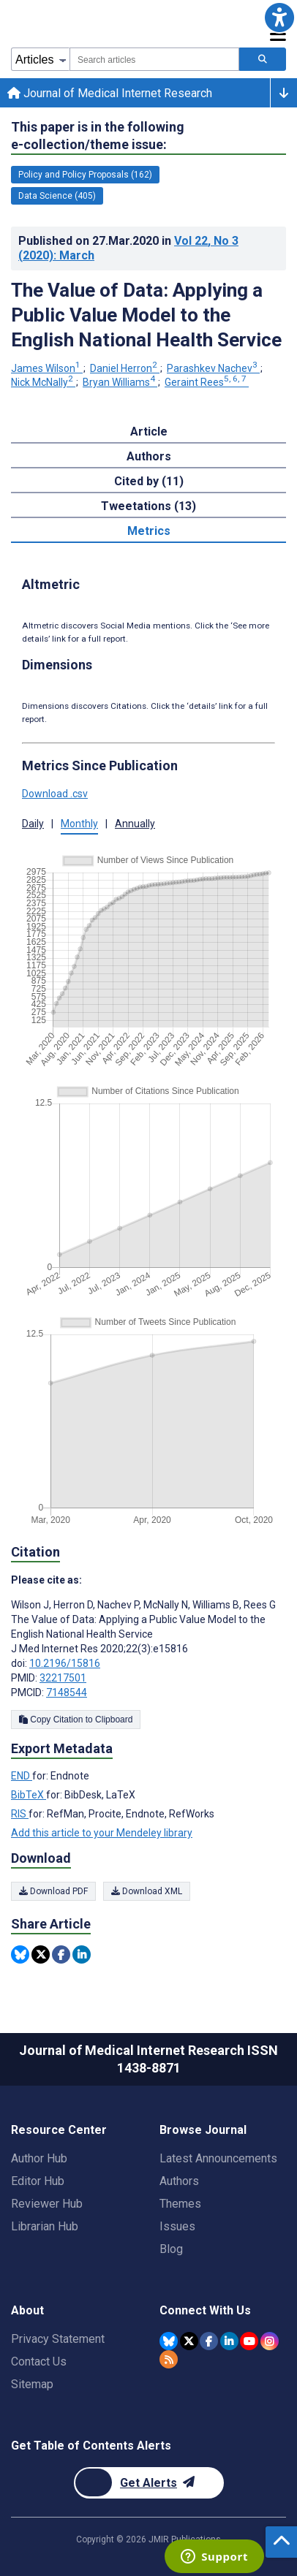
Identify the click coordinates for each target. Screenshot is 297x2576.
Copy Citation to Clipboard (75, 1719)
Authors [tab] (149, 456)
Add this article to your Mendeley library (101, 1833)
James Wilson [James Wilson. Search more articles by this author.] (47, 368)
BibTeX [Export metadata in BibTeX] (28, 1795)
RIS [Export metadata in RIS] (20, 1814)
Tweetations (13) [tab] (148, 506)
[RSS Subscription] (168, 2359)
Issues (177, 2226)
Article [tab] (149, 431)
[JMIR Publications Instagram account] (269, 2341)
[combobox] (154, 59)
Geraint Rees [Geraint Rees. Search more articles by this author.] (207, 382)
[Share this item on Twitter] (40, 1954)
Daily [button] (33, 823)
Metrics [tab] (148, 531)
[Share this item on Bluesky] (20, 1954)
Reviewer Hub (47, 2204)
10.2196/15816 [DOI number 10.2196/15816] (64, 1663)
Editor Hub (37, 2181)
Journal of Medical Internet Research (109, 93)
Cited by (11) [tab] (149, 481)
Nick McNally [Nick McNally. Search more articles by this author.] (43, 382)
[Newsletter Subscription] (149, 2483)
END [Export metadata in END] (21, 1776)
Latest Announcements (218, 2158)
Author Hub (39, 2158)
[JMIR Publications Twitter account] (189, 2341)
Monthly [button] (79, 823)
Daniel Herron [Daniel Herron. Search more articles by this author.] (124, 368)
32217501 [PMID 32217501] (63, 1678)
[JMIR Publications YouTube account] (249, 2341)
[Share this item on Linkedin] (81, 1954)
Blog (171, 2249)
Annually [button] (135, 823)
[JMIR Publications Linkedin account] (229, 2341)
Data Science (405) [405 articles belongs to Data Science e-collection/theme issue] (57, 196)
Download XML (146, 1891)
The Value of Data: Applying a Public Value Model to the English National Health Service (146, 315)
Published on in (128, 248)
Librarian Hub (44, 2226)
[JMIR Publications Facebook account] (209, 2341)
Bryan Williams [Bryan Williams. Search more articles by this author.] (120, 382)
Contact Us (39, 2361)
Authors (179, 2181)
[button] (279, 17)
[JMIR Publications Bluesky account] (168, 2341)
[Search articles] (262, 59)
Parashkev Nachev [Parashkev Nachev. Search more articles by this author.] (213, 368)
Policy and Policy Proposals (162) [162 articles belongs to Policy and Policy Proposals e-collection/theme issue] (85, 175)
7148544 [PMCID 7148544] (66, 1692)
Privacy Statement (58, 2339)
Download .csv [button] (55, 793)
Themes (180, 2204)
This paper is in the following (97, 136)
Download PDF (53, 1891)
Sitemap (32, 2384)
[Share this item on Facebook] (61, 1954)
